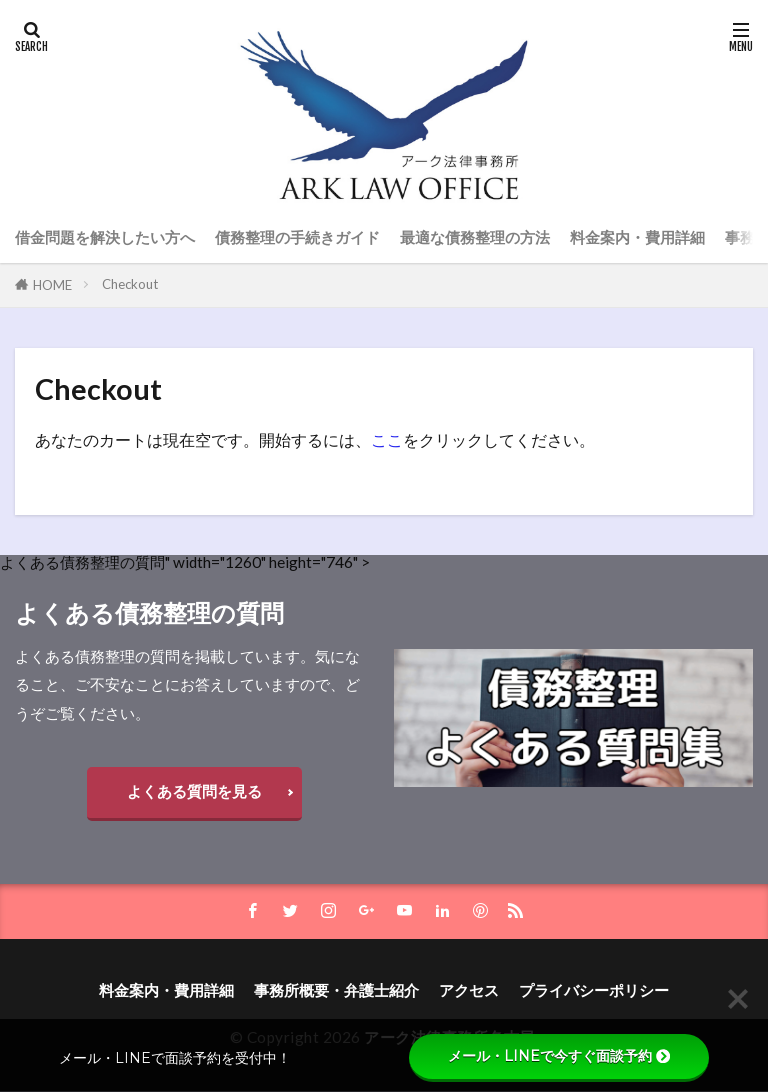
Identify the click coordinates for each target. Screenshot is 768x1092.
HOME (52, 285)
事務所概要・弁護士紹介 (336, 991)
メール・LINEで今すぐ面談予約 (559, 1056)
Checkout (130, 284)
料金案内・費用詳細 (637, 237)
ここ (387, 439)
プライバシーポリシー (594, 991)
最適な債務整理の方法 (475, 237)
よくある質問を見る (194, 791)
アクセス (469, 991)
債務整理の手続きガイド (297, 237)
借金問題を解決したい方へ (105, 237)
